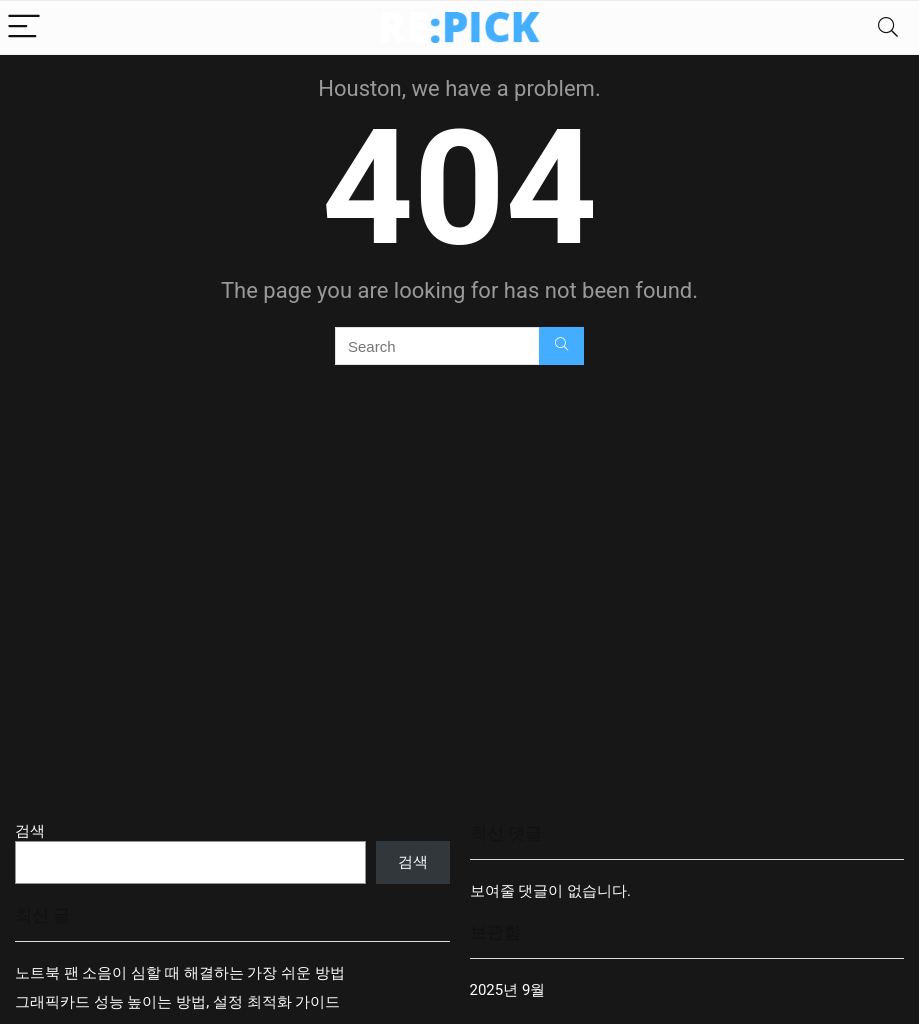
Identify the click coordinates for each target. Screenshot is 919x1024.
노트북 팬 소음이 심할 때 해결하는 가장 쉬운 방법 (180, 973)
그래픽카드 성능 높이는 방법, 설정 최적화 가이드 (177, 1002)
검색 (30, 831)
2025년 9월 (508, 990)
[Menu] (24, 27)
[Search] (888, 27)
